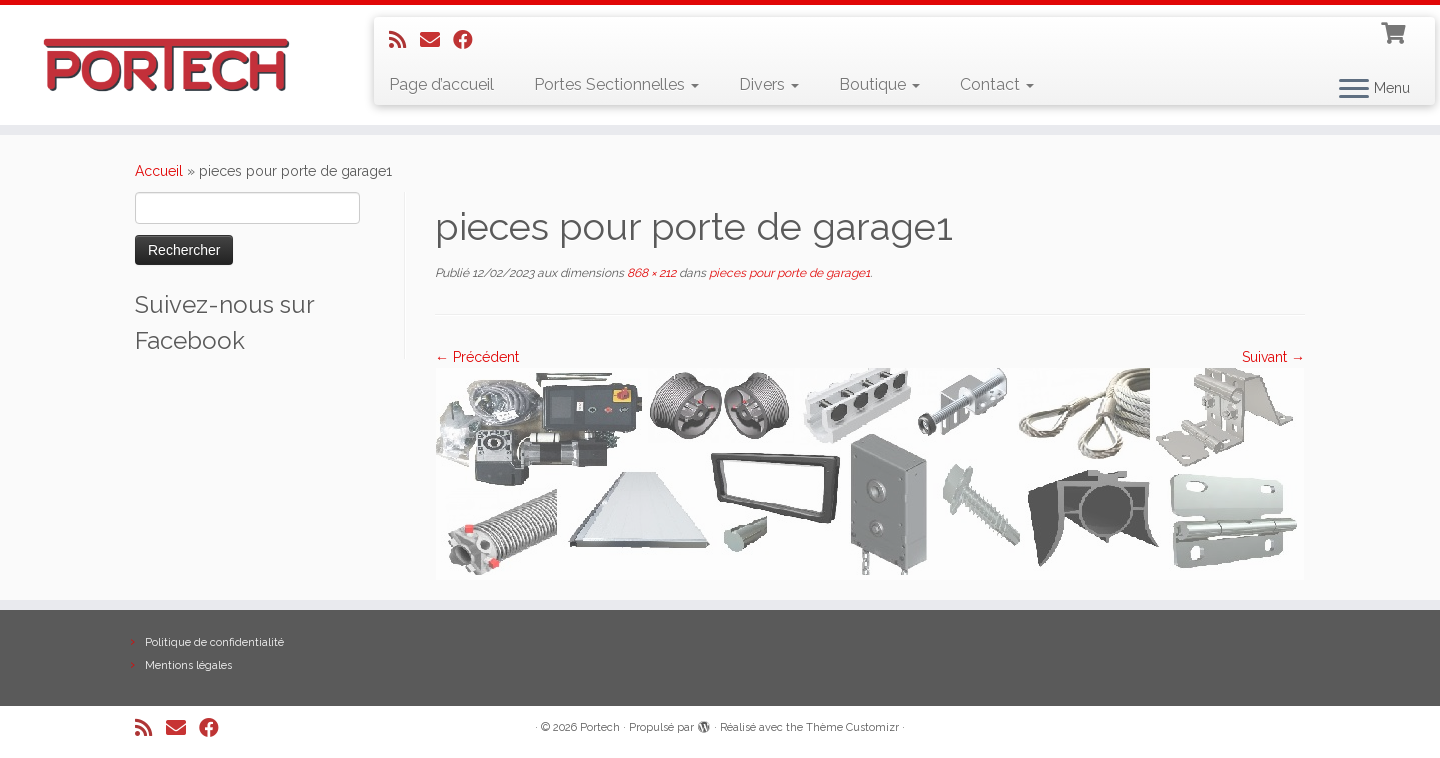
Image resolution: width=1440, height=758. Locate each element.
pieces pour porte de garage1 (788, 273)
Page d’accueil (441, 84)
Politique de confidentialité (214, 642)
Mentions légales (188, 665)
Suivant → (1273, 357)
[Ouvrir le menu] (1354, 90)
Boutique (879, 84)
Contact (997, 84)
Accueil (159, 171)
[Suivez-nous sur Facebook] (469, 40)
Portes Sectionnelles (616, 84)
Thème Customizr (852, 727)
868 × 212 (650, 273)
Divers (769, 84)
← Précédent (477, 357)
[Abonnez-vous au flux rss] (404, 40)
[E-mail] (436, 40)
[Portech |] (166, 65)
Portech (600, 727)
